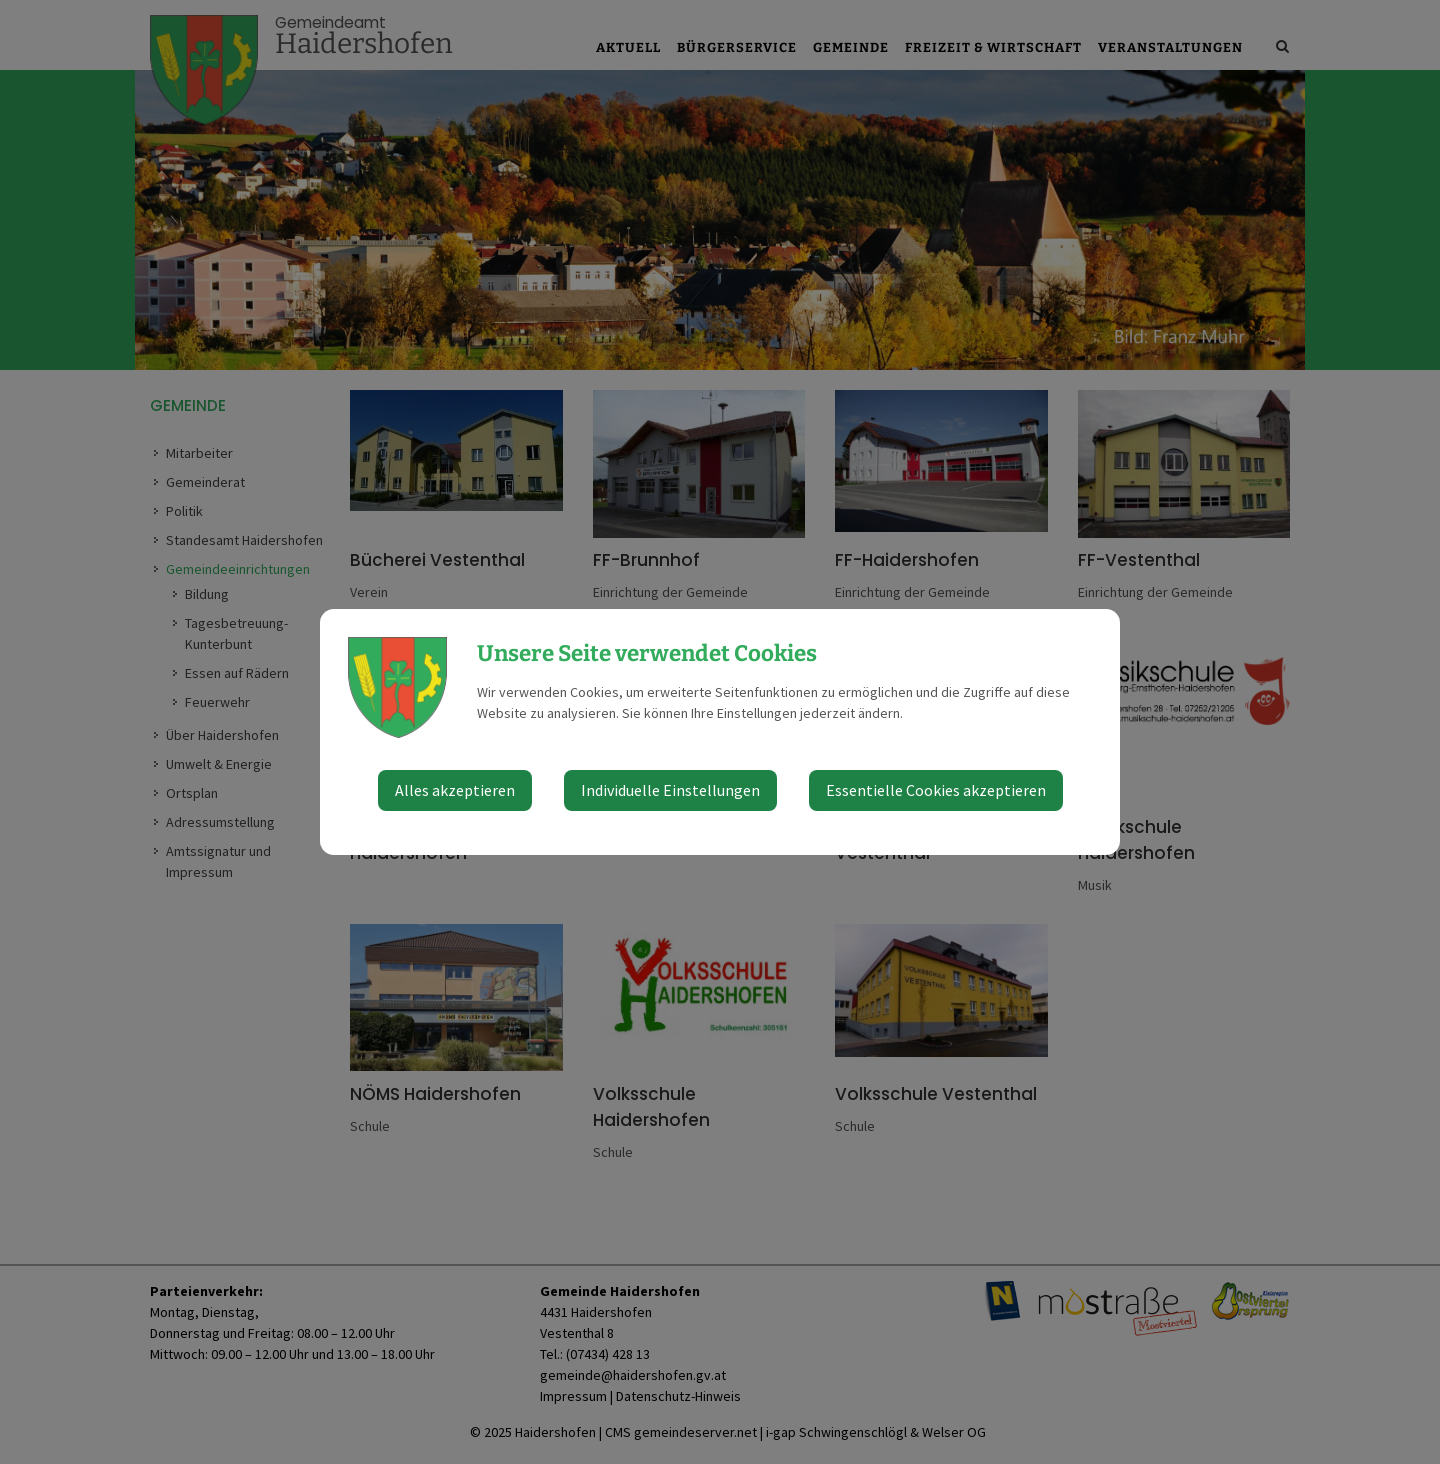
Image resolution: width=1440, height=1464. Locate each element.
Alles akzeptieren (455, 790)
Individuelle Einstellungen (670, 790)
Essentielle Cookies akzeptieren (936, 790)
